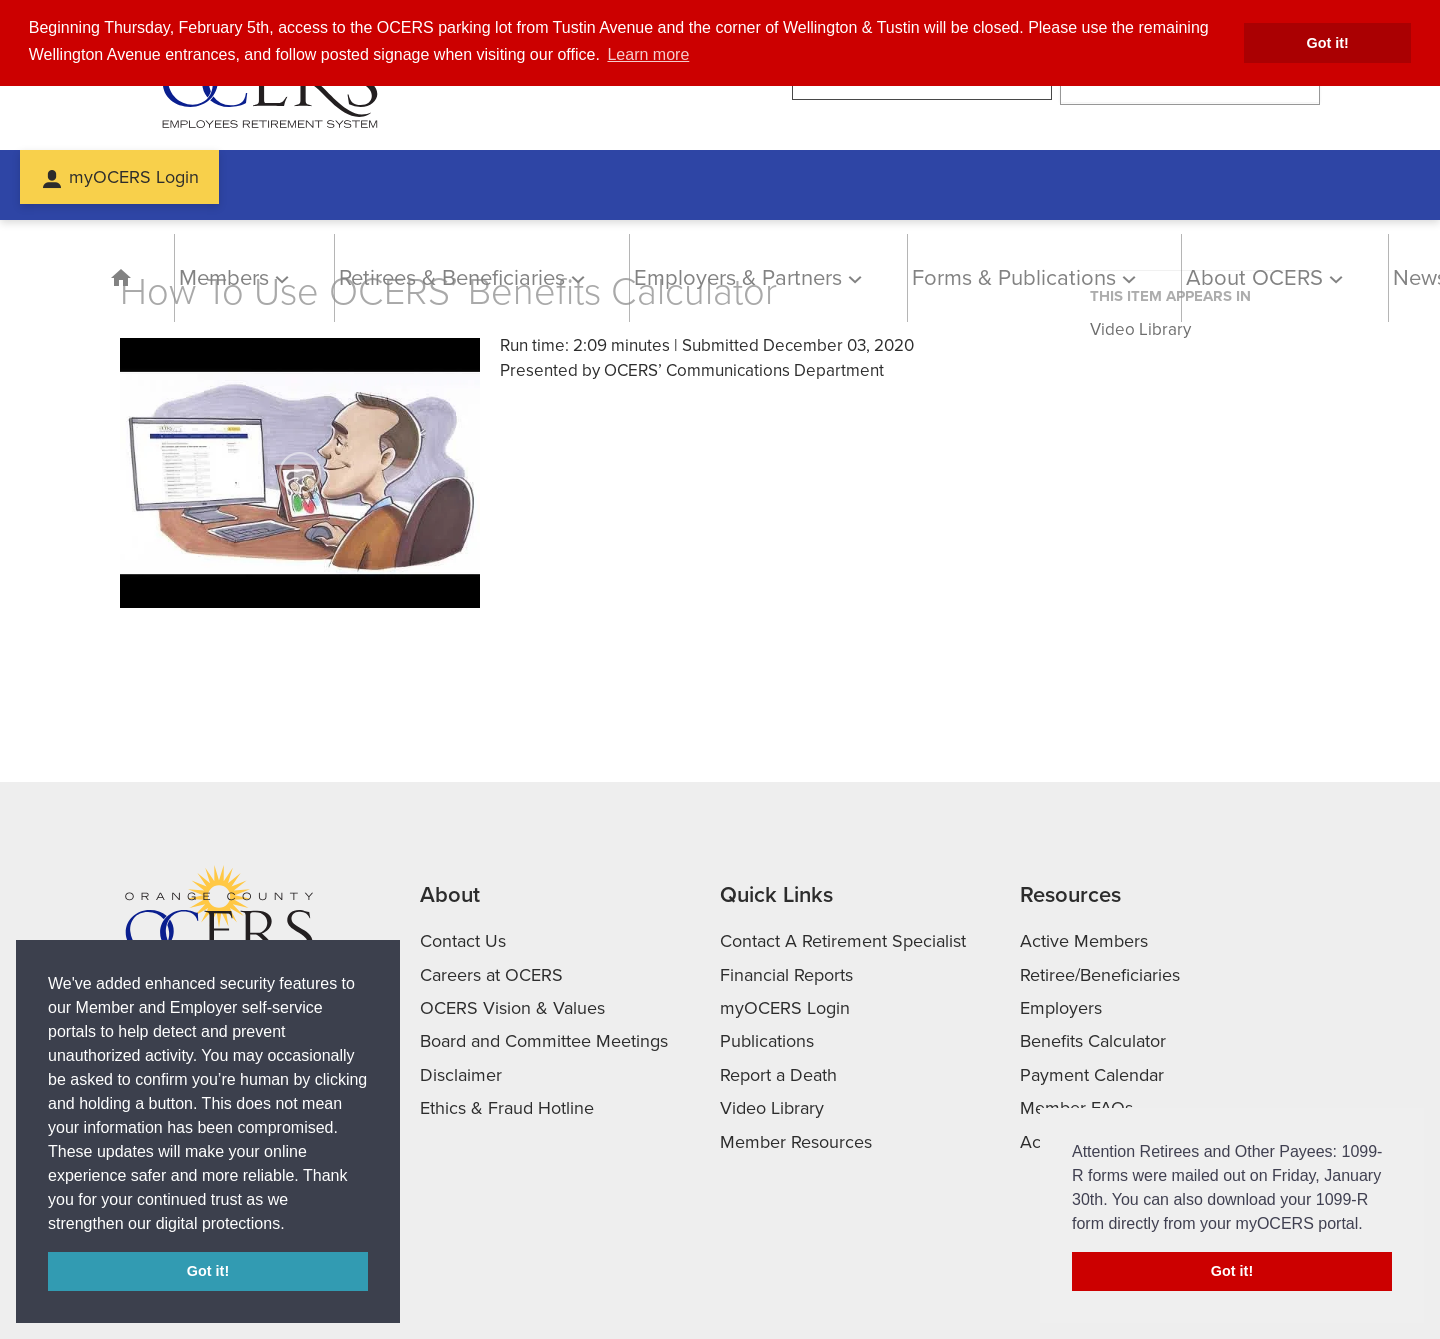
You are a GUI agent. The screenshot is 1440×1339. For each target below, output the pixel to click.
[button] (292, 1225)
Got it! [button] (1328, 43)
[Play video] (300, 473)
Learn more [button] (648, 54)
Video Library (1140, 329)
